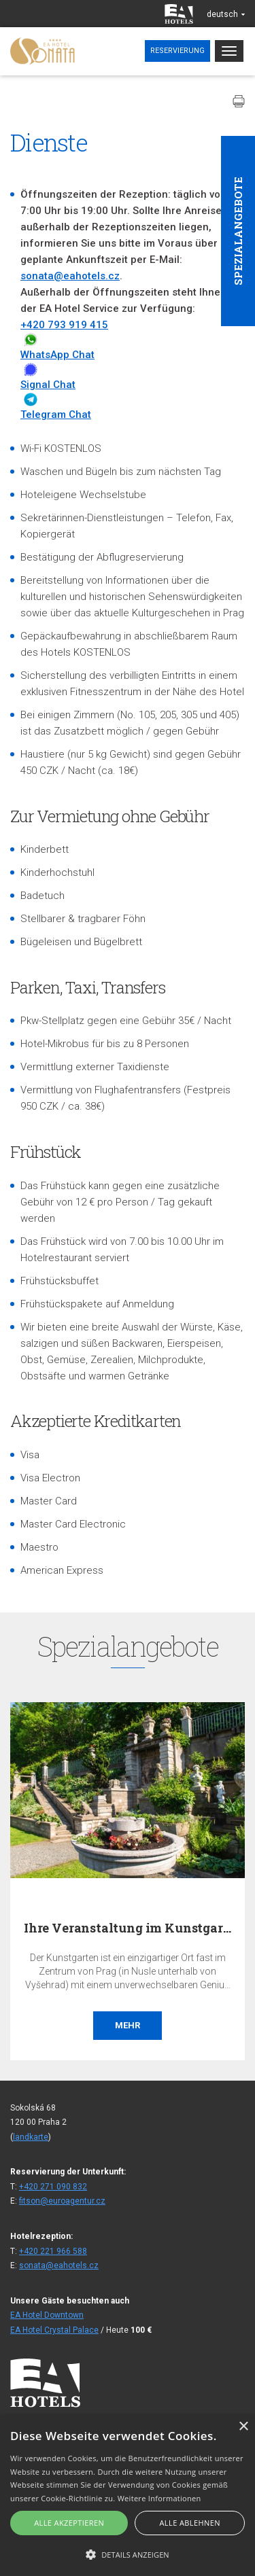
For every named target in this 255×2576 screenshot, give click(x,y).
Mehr (127, 2024)
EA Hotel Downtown (47, 2315)
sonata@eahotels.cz (70, 276)
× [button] (243, 2427)
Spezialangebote (238, 231)
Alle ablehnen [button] (190, 2523)
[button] (127, 2553)
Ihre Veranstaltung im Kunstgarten (133, 1928)
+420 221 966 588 (53, 2251)
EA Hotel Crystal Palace (54, 2330)
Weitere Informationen (159, 2498)
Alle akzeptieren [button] (69, 2523)
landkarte (30, 2137)
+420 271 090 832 (53, 2186)
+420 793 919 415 (64, 325)
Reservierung (177, 50)
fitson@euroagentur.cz (62, 2201)
